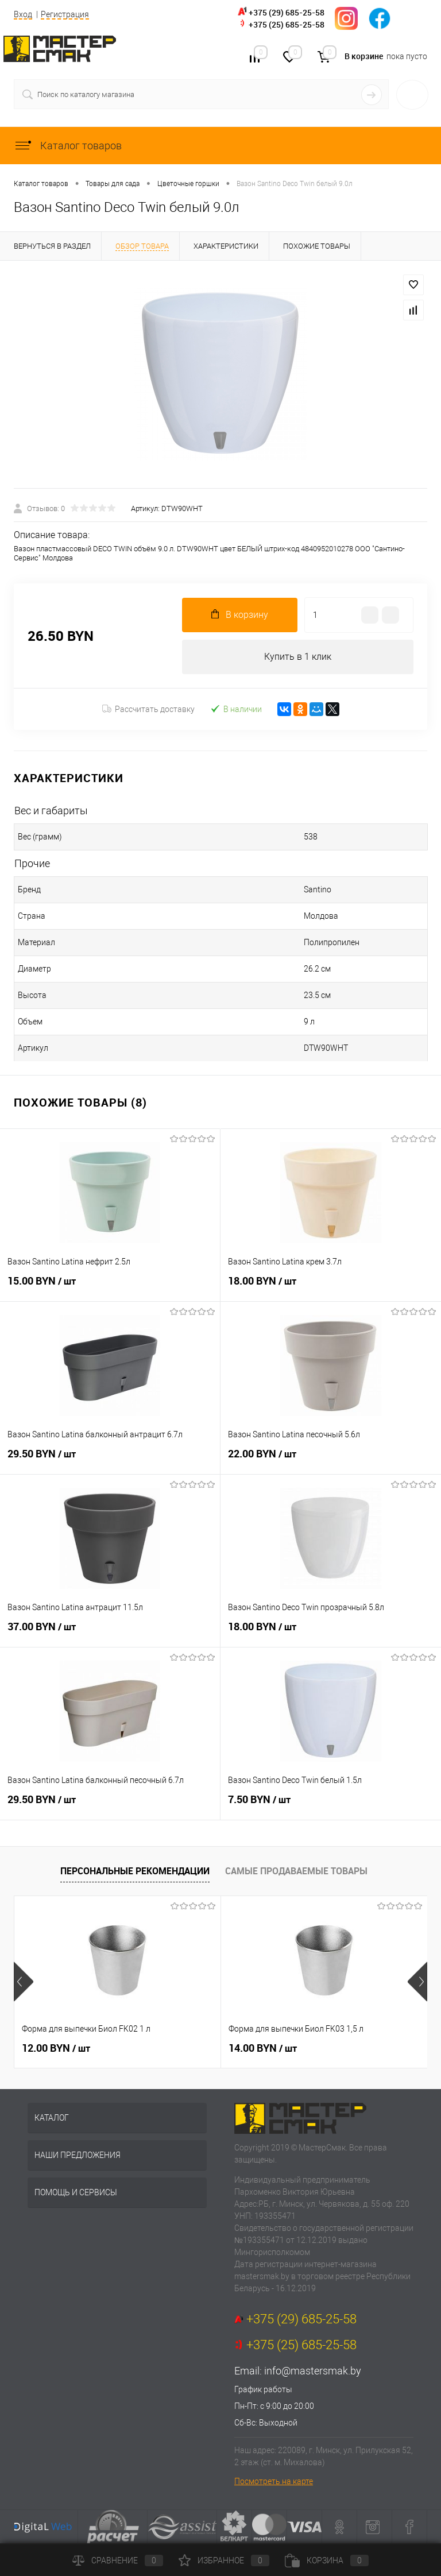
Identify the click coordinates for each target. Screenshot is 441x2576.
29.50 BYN (109, 1460)
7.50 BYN (331, 1806)
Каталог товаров (68, 146)
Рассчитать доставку (148, 709)
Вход (23, 14)
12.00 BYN (56, 2048)
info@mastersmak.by (312, 2371)
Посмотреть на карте (273, 2481)
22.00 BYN (331, 1460)
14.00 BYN (263, 2048)
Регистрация (65, 14)
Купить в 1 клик (297, 656)
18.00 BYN (331, 1287)
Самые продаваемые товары (296, 1871)
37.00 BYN (109, 1633)
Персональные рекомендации (135, 1871)
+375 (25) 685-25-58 (286, 24)
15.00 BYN (109, 1287)
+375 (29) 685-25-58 (286, 12)
